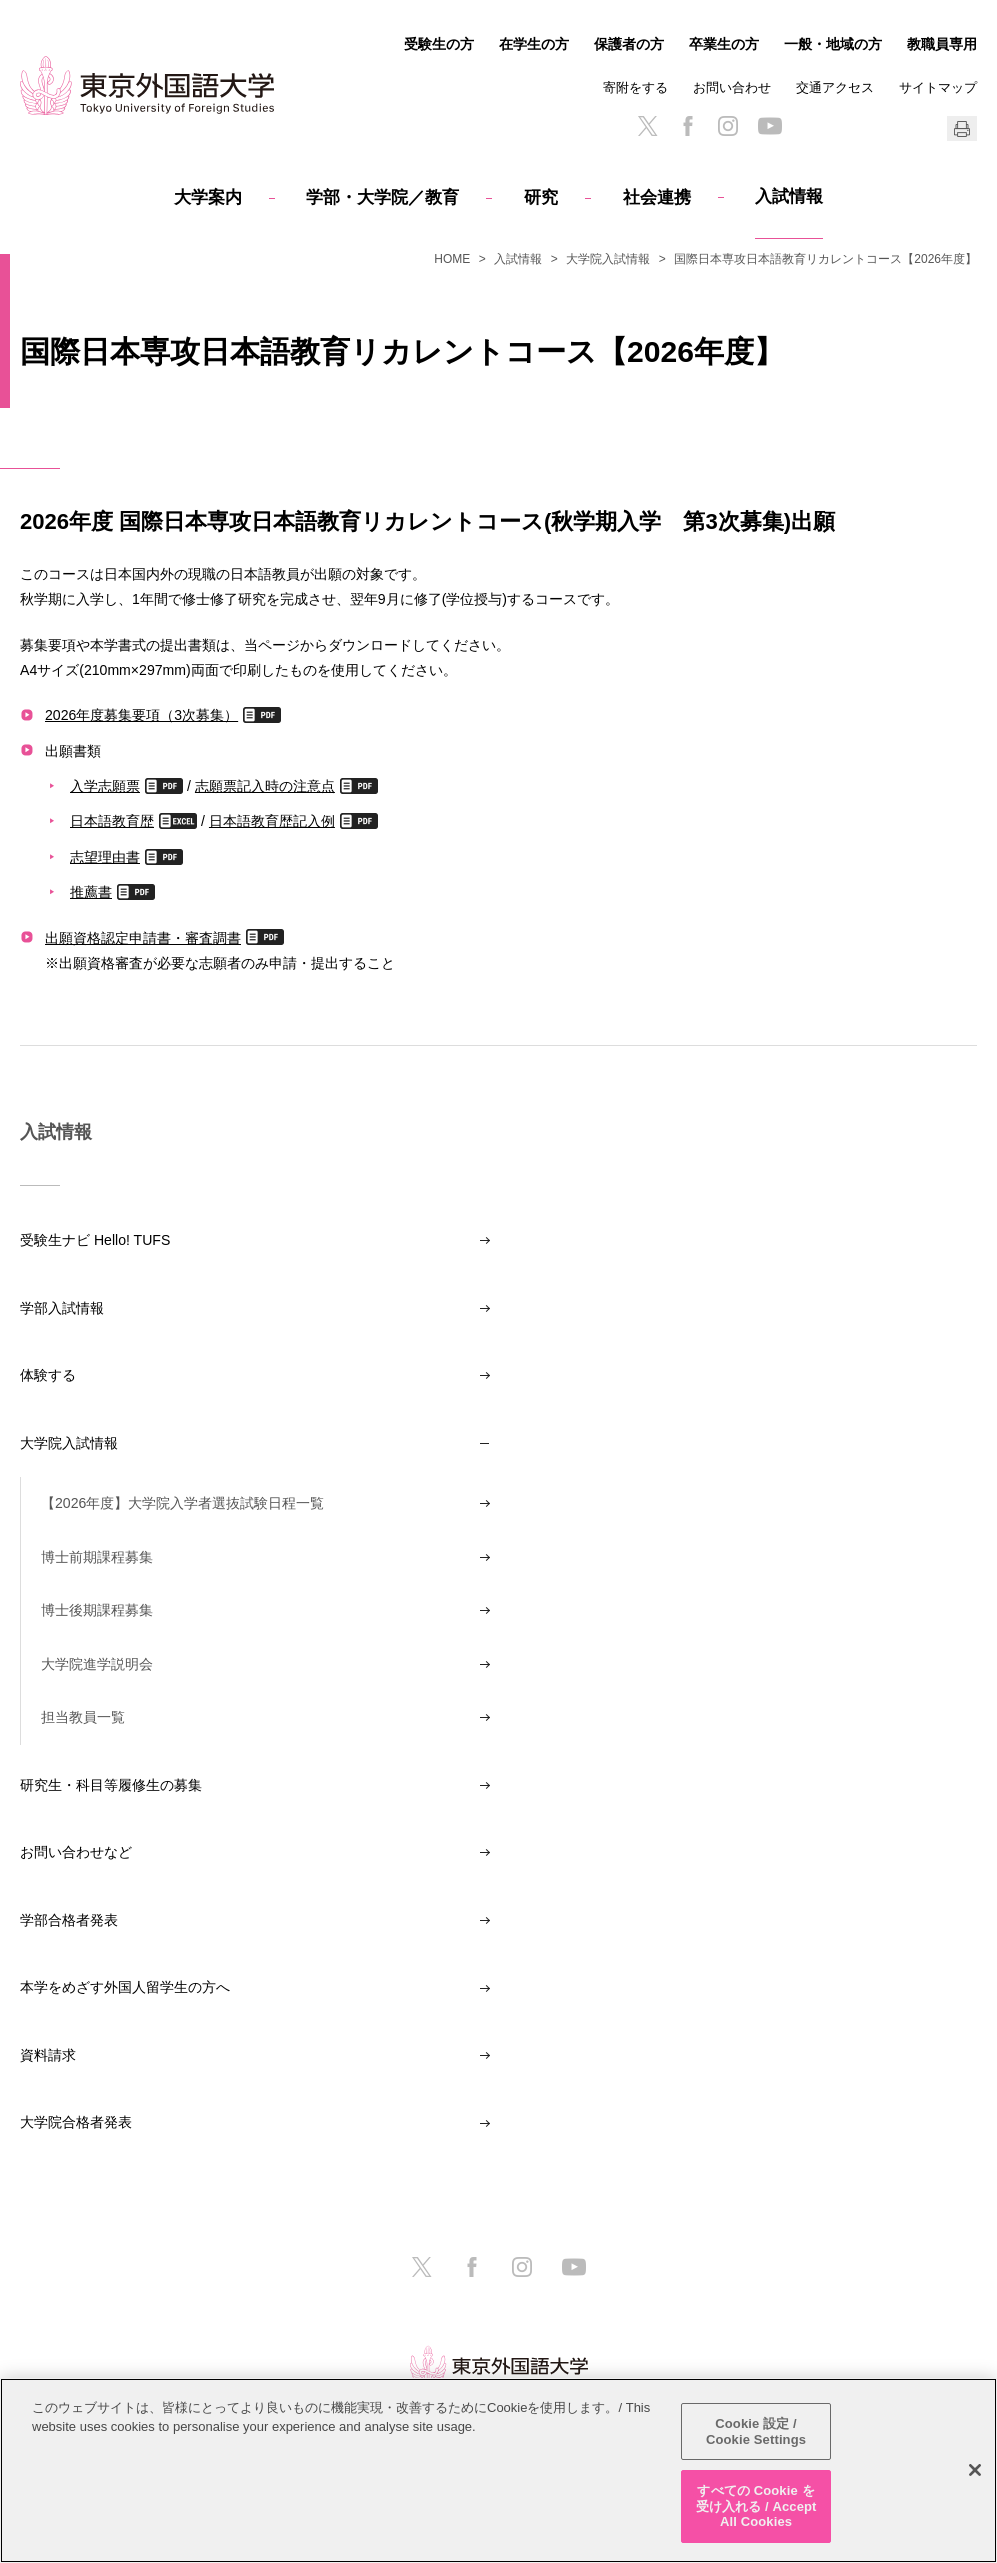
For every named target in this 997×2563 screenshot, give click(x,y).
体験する (48, 1375)
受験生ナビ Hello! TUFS (95, 1240)
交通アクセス (835, 87)
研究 (541, 197)
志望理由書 (105, 856)
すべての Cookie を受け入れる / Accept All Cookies (756, 2506)
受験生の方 (439, 44)
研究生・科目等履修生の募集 (111, 1785)
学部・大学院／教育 (382, 197)
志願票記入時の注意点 (265, 785)
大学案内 (208, 197)
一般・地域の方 (833, 44)
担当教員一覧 (83, 1717)
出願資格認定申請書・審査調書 (143, 937)
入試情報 (789, 196)
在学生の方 (534, 44)
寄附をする (635, 87)
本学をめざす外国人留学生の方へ (125, 1987)
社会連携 (657, 197)
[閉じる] (975, 2470)
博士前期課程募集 (97, 1557)
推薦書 (91, 891)
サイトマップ (938, 87)
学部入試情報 (62, 1308)
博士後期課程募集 (97, 1610)
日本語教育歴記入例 (272, 820)
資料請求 (48, 2055)
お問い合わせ (732, 87)
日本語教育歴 (112, 820)
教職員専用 (942, 44)
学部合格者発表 (69, 1920)
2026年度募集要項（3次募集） (141, 714)
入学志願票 (105, 785)
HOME (452, 259)
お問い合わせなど (76, 1852)
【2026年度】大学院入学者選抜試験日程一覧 (182, 1503)
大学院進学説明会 (97, 1664)
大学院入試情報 (608, 259)
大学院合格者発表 (76, 2122)
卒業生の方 (724, 44)
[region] (498, 2470)
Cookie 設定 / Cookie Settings (756, 2431)
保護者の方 (629, 44)
